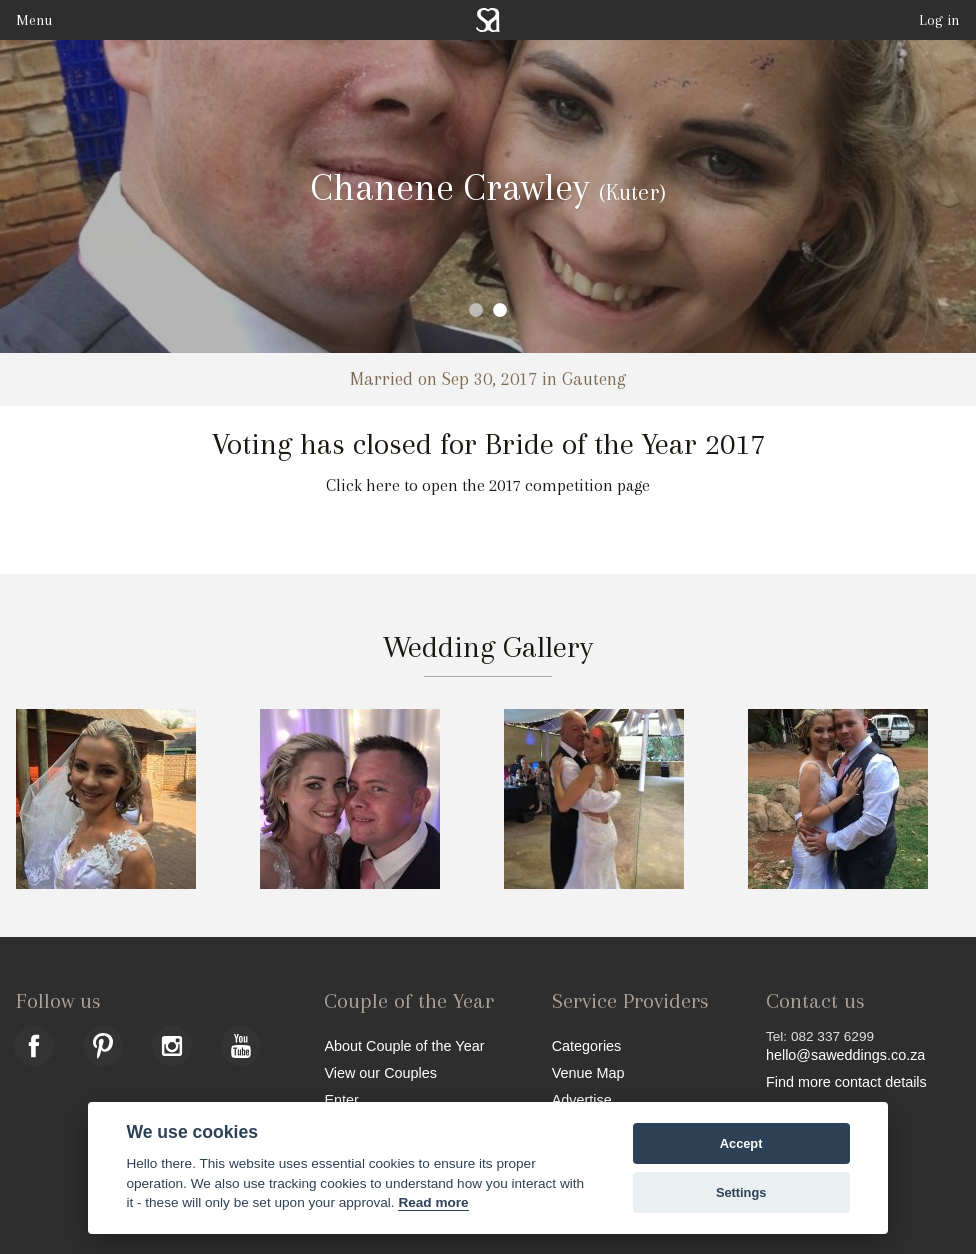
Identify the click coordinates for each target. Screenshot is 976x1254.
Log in (939, 20)
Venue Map (588, 1072)
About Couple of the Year (404, 1045)
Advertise (582, 1099)
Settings (741, 1192)
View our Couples (380, 1072)
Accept (741, 1143)
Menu (34, 20)
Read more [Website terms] (433, 1202)
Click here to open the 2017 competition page (488, 485)
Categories (587, 1045)
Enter (341, 1099)
